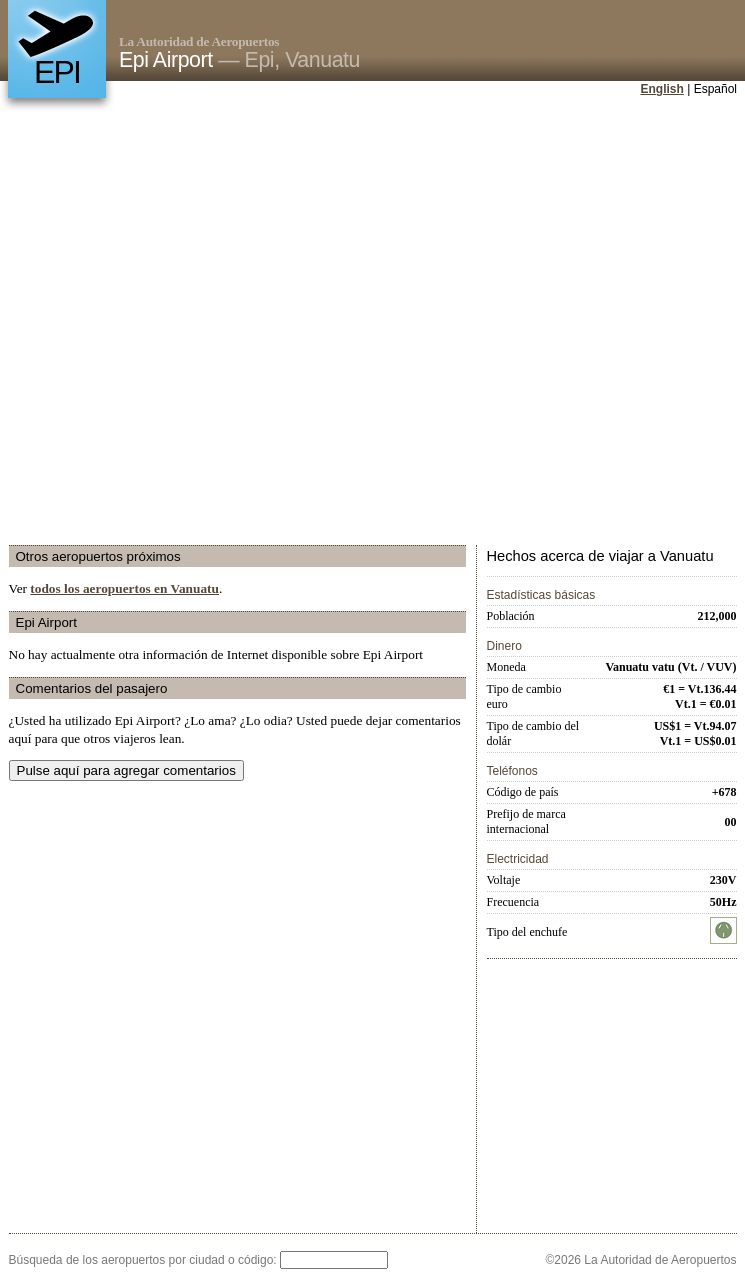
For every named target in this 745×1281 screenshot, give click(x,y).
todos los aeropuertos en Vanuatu (124, 588)
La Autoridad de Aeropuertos (199, 41)
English (662, 89)
